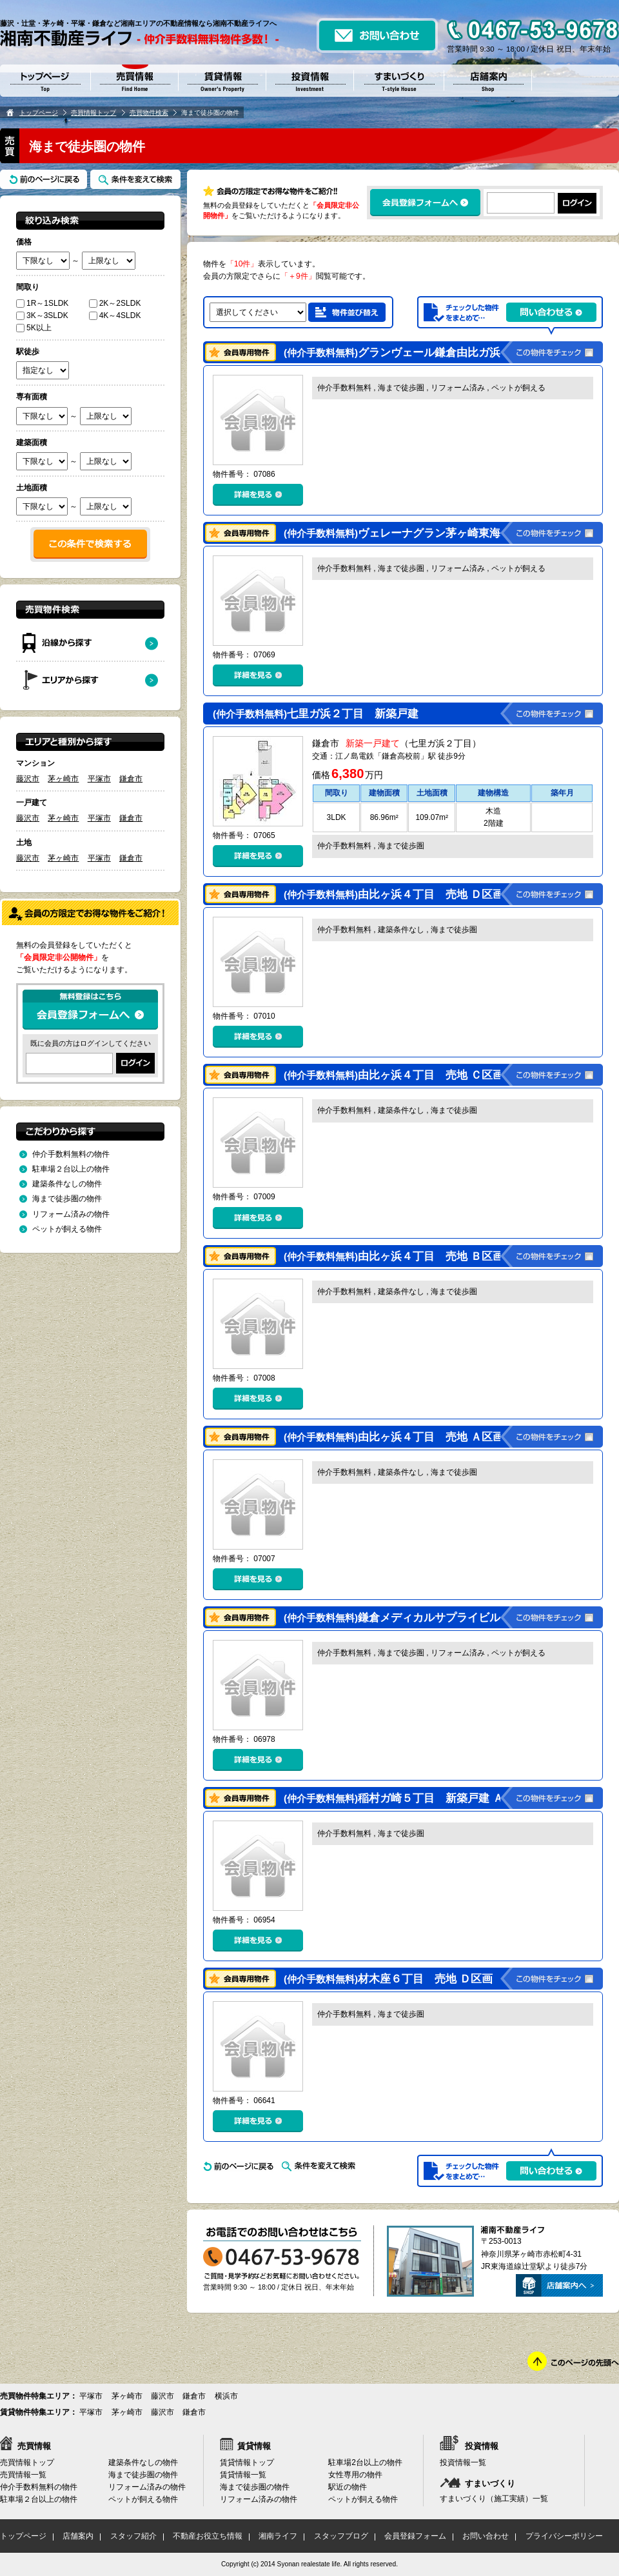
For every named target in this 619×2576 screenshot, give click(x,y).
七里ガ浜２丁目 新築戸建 (317, 714)
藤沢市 (27, 778)
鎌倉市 (130, 778)
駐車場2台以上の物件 (365, 2462)
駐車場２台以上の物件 (71, 1168)
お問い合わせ (485, 2536)
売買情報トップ (93, 112)
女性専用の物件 (355, 2474)
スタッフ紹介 (133, 2536)
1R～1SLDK (42, 303)
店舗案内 (78, 2536)
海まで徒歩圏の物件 (67, 1198)
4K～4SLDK (115, 315)
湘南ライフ (278, 2536)
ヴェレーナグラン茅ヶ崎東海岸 (399, 533)
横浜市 (226, 2396)
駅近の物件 (347, 2486)
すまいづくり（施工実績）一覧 (494, 2498)
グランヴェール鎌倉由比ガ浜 (394, 352)
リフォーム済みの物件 (71, 1214)
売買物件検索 (149, 112)
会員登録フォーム (415, 2536)
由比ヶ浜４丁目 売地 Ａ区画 (394, 1437)
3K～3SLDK (42, 315)
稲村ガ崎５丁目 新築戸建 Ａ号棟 (405, 1798)
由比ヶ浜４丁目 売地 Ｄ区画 (394, 894)
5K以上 (34, 327)
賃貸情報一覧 (243, 2474)
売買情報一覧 (23, 2474)
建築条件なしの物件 (67, 1183)
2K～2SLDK (115, 303)
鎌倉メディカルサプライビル (394, 1618)
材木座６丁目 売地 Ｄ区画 (388, 1979)
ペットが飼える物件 (67, 1228)
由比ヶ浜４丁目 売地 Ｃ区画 (394, 1075)
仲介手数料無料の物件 (71, 1154)
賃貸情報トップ (247, 2462)
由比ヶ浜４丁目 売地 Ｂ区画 (394, 1256)
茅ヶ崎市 (63, 778)
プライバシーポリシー (564, 2536)
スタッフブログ (341, 2536)
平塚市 (99, 778)
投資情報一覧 (463, 2462)
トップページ (38, 112)
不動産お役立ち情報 (207, 2536)
